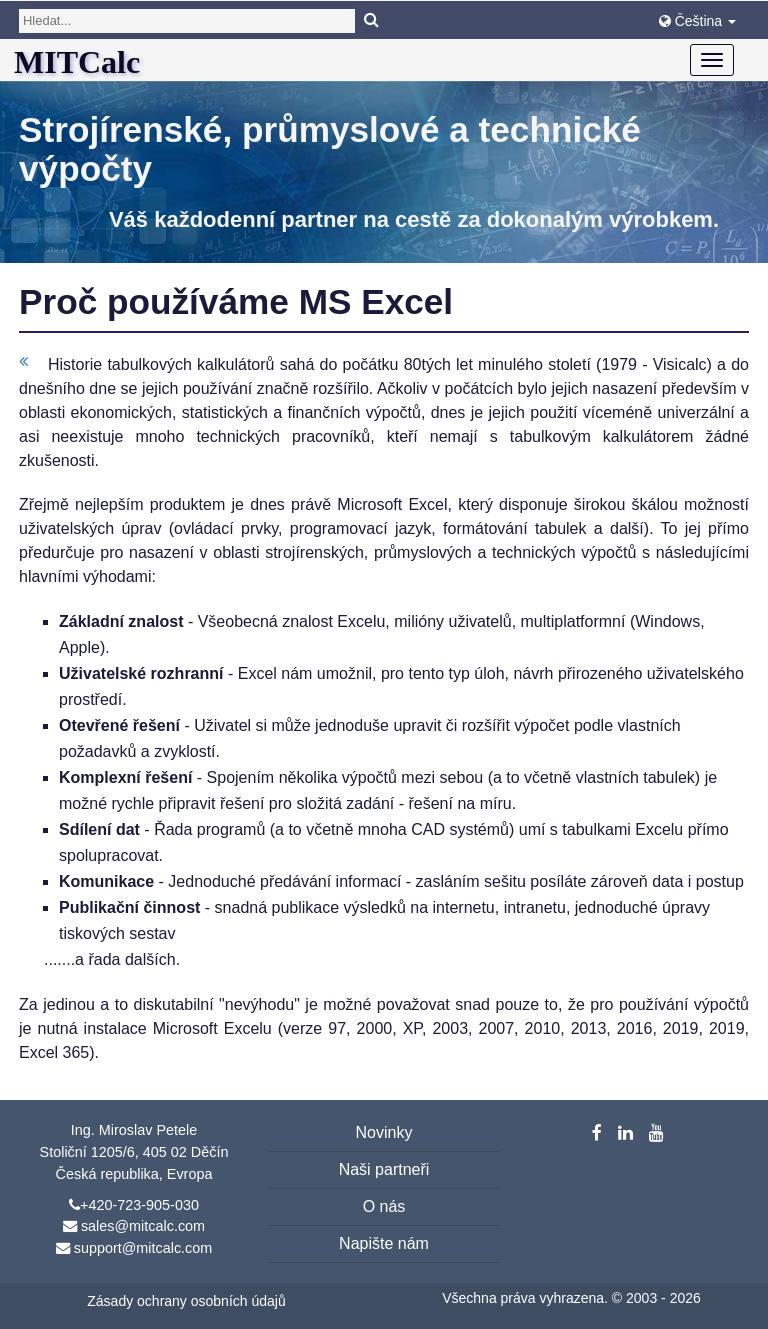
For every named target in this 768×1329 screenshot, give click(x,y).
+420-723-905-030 (139, 1205)
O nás (384, 1206)
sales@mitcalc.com (143, 1226)
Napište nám (384, 1243)
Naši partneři (384, 1169)
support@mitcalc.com (143, 1248)
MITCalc (77, 62)
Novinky (384, 1132)
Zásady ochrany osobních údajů (186, 1301)
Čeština (697, 21)
